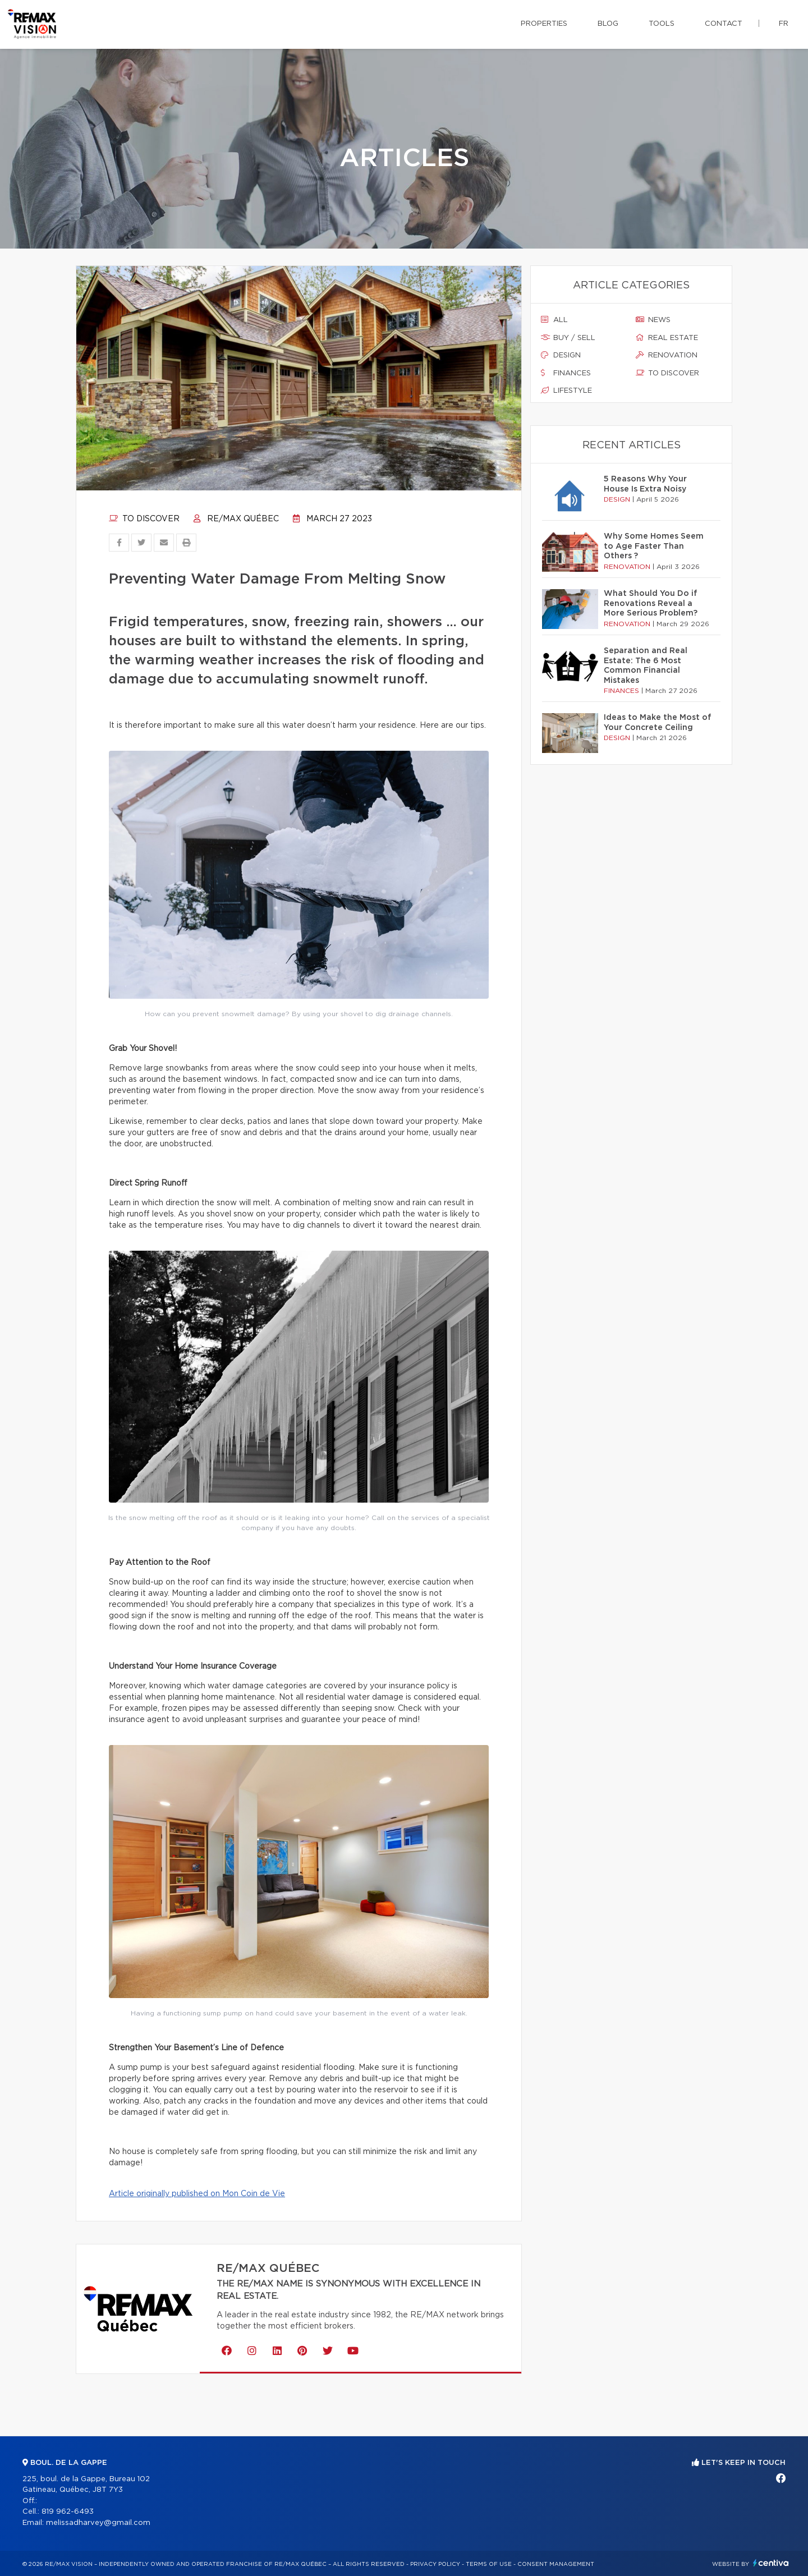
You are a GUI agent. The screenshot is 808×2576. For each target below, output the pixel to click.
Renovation (666, 355)
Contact (723, 23)
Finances (566, 373)
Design (561, 355)
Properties (544, 23)
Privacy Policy (435, 2564)
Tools (661, 23)
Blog (608, 23)
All (554, 320)
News (653, 320)
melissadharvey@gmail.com (98, 2523)
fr (783, 23)
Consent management (555, 2564)
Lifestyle (566, 390)
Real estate (667, 338)
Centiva (771, 2562)
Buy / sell (568, 338)
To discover (144, 519)
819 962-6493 (68, 2511)
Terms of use (489, 2564)
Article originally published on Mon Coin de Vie (197, 2194)
